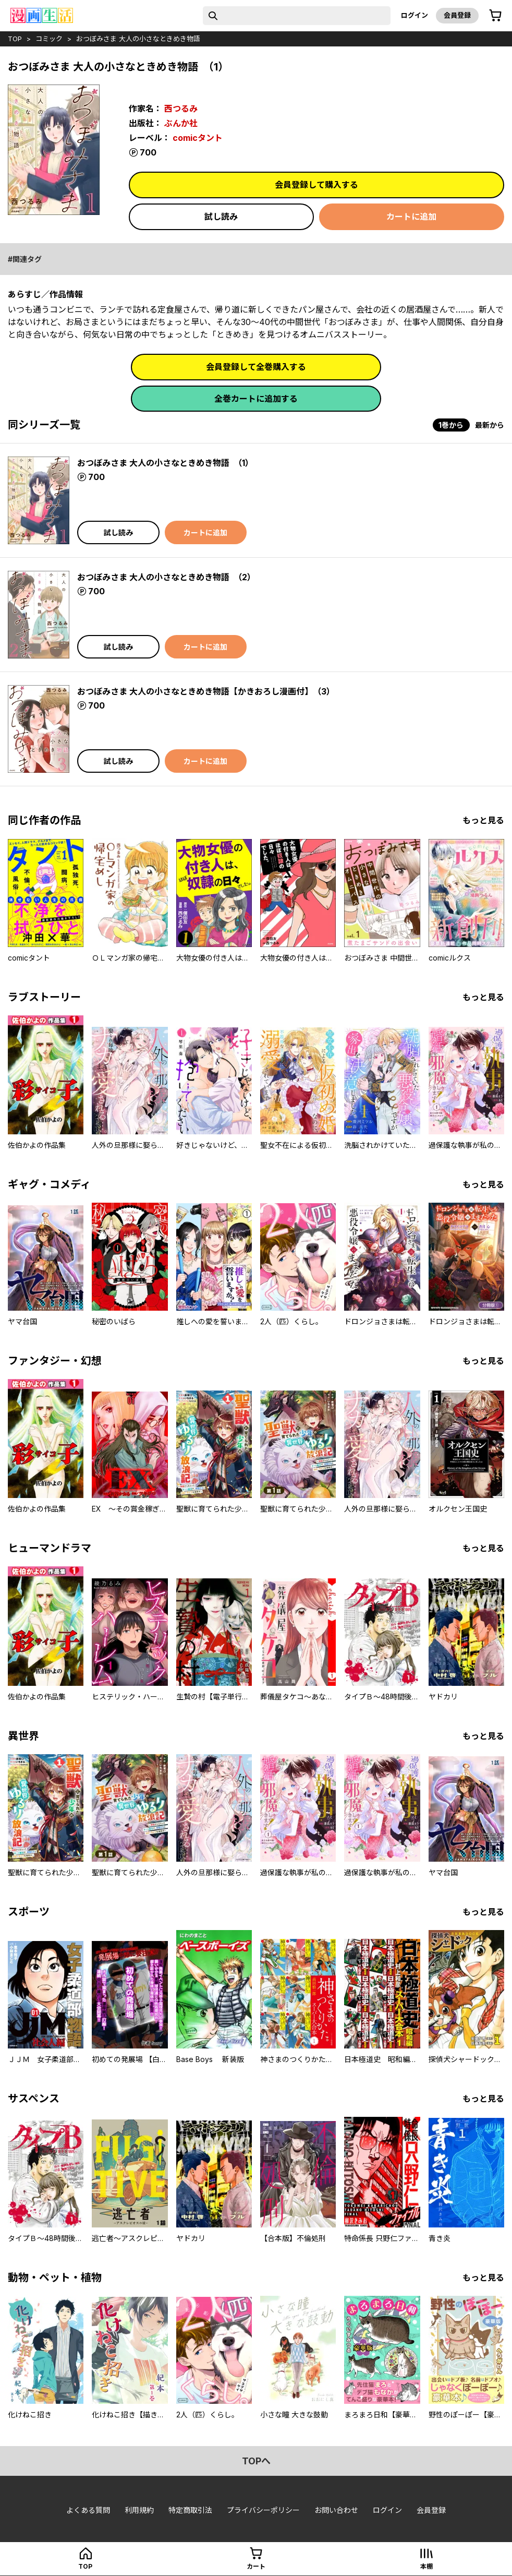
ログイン (414, 15)
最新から (489, 425)
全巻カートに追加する (256, 398)
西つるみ (181, 108)
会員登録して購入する (316, 184)
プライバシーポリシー (263, 2510)
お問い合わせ (336, 2510)
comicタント (198, 138)
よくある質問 (88, 2510)
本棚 (426, 2566)
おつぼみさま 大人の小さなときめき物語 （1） (165, 463)
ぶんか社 (181, 123)
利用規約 (139, 2510)
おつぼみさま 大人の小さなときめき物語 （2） (166, 577)
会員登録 (457, 15)
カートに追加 (411, 216)
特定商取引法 (190, 2510)
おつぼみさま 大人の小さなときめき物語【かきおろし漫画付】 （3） (206, 691)
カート (256, 2566)
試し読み (221, 216)
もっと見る (483, 820)
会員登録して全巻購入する (256, 367)
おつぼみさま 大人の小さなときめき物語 (138, 38)
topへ (256, 2460)
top (15, 38)
